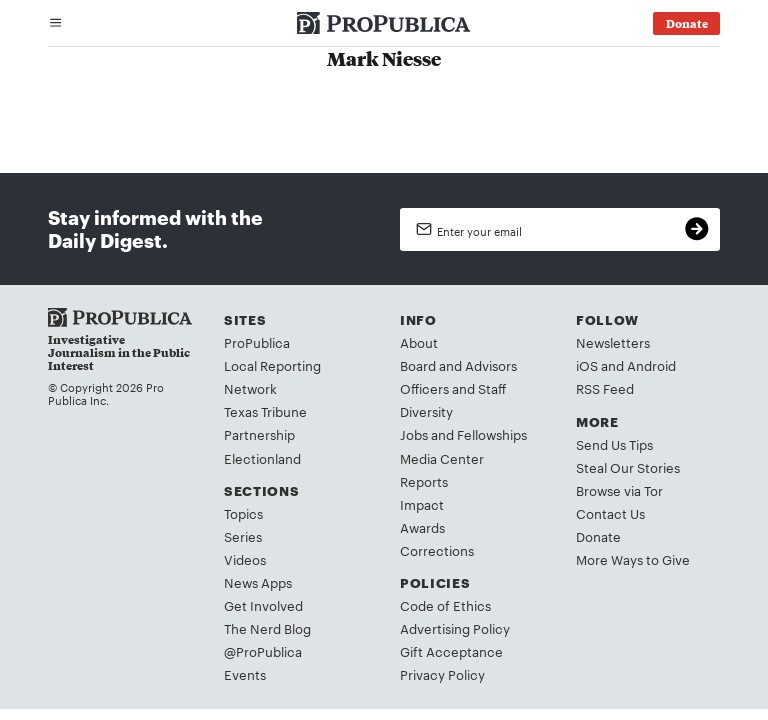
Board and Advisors (458, 365)
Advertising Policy (455, 628)
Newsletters (613, 342)
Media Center (442, 458)
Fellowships (492, 434)
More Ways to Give (633, 559)
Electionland (262, 458)
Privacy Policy (442, 674)
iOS (587, 365)
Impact (422, 504)
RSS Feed (605, 388)
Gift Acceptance (451, 651)
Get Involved (263, 605)
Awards (422, 527)
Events (245, 674)
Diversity (426, 411)
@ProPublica (263, 651)
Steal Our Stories (628, 467)
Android (651, 365)
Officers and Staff (453, 388)
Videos (245, 559)
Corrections (437, 550)
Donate (598, 536)
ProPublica (257, 342)
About (419, 342)
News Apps (258, 582)
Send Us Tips (614, 444)
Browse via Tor (619, 490)
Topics (243, 513)
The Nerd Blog (267, 628)
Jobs (414, 434)
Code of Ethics (445, 605)
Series (243, 536)
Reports (424, 481)
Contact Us (610, 513)
